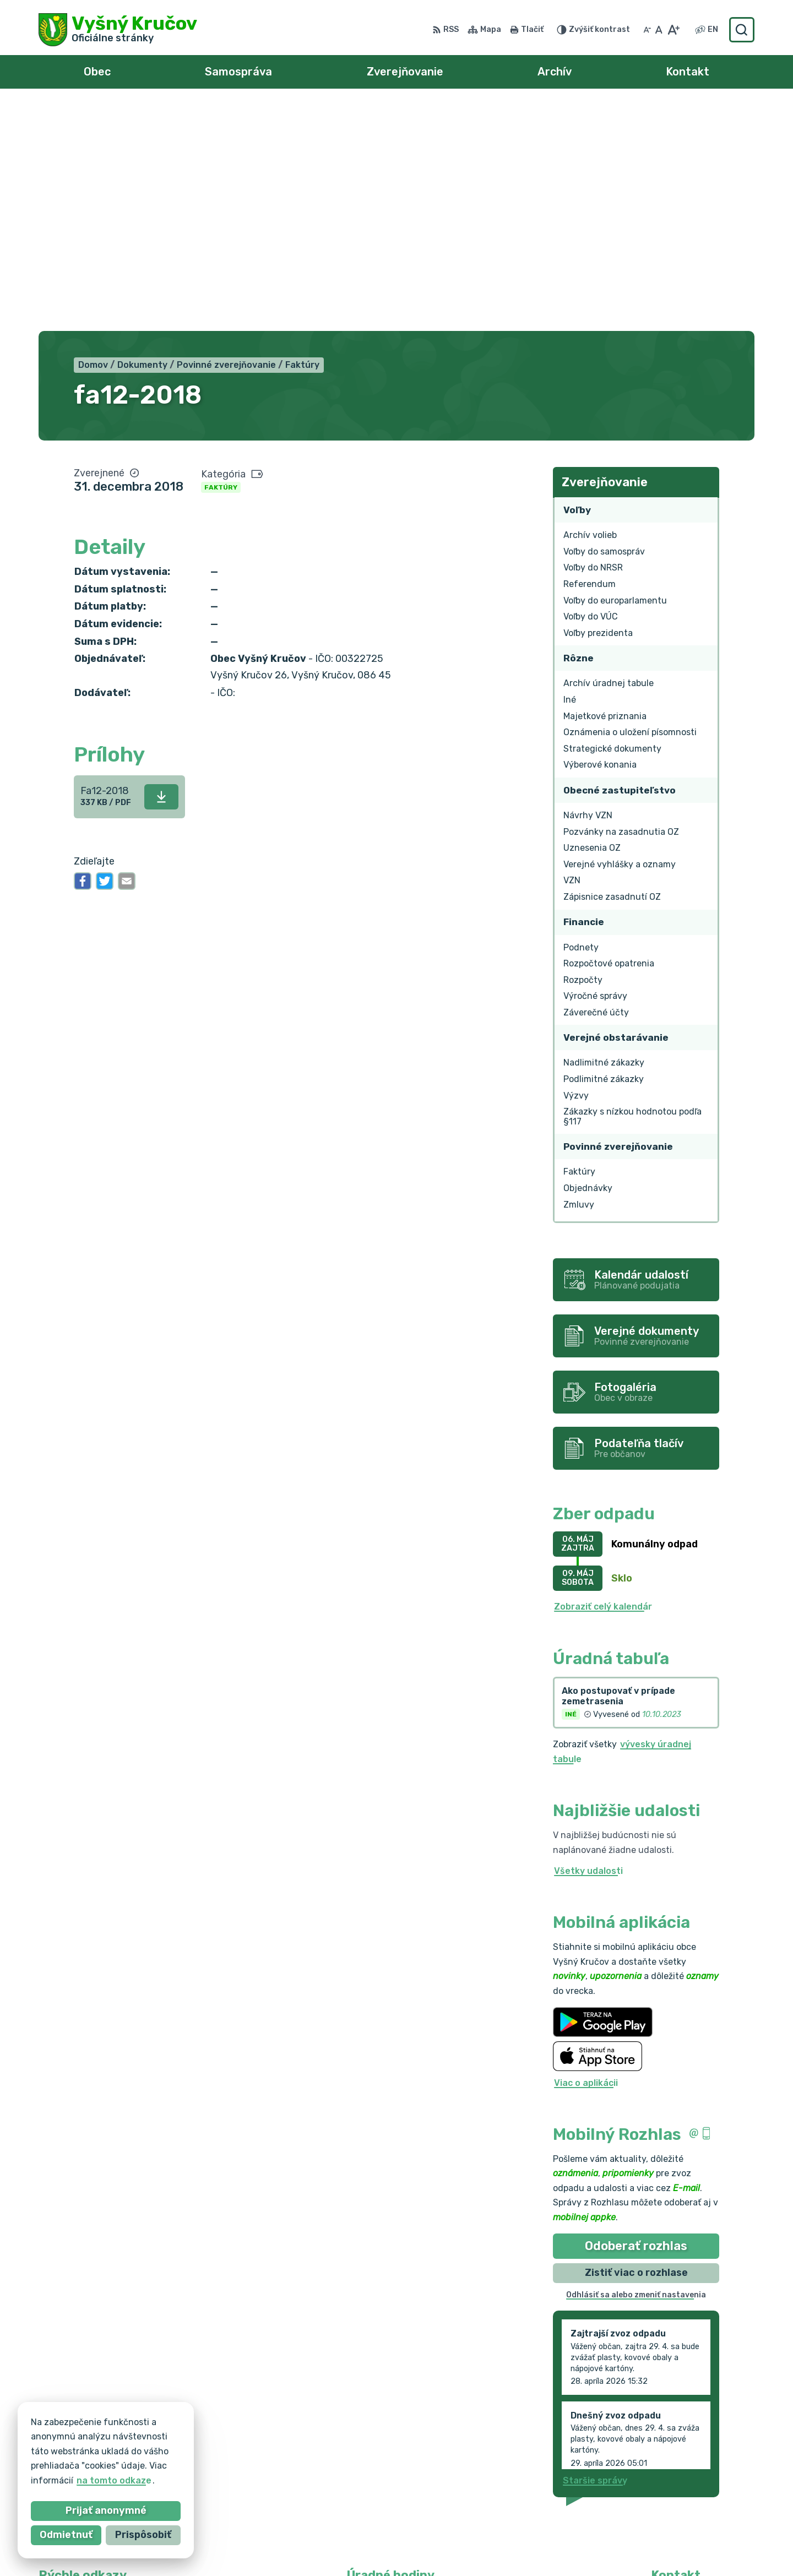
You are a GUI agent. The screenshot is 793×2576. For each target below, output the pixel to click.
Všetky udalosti (588, 1644)
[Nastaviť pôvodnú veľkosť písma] (659, 29)
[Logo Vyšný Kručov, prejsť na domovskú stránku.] (118, 29)
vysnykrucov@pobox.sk (702, 2486)
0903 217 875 (681, 2474)
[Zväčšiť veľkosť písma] (673, 29)
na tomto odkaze (94, 2480)
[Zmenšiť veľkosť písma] (647, 29)
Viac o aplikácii (586, 1856)
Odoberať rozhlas (636, 2019)
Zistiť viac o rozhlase (636, 2046)
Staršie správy (595, 2254)
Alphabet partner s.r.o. (387, 2546)
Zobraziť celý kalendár (603, 1381)
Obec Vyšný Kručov (559, 2546)
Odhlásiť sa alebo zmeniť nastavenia (636, 2068)
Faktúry (220, 261)
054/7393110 (680, 2461)
